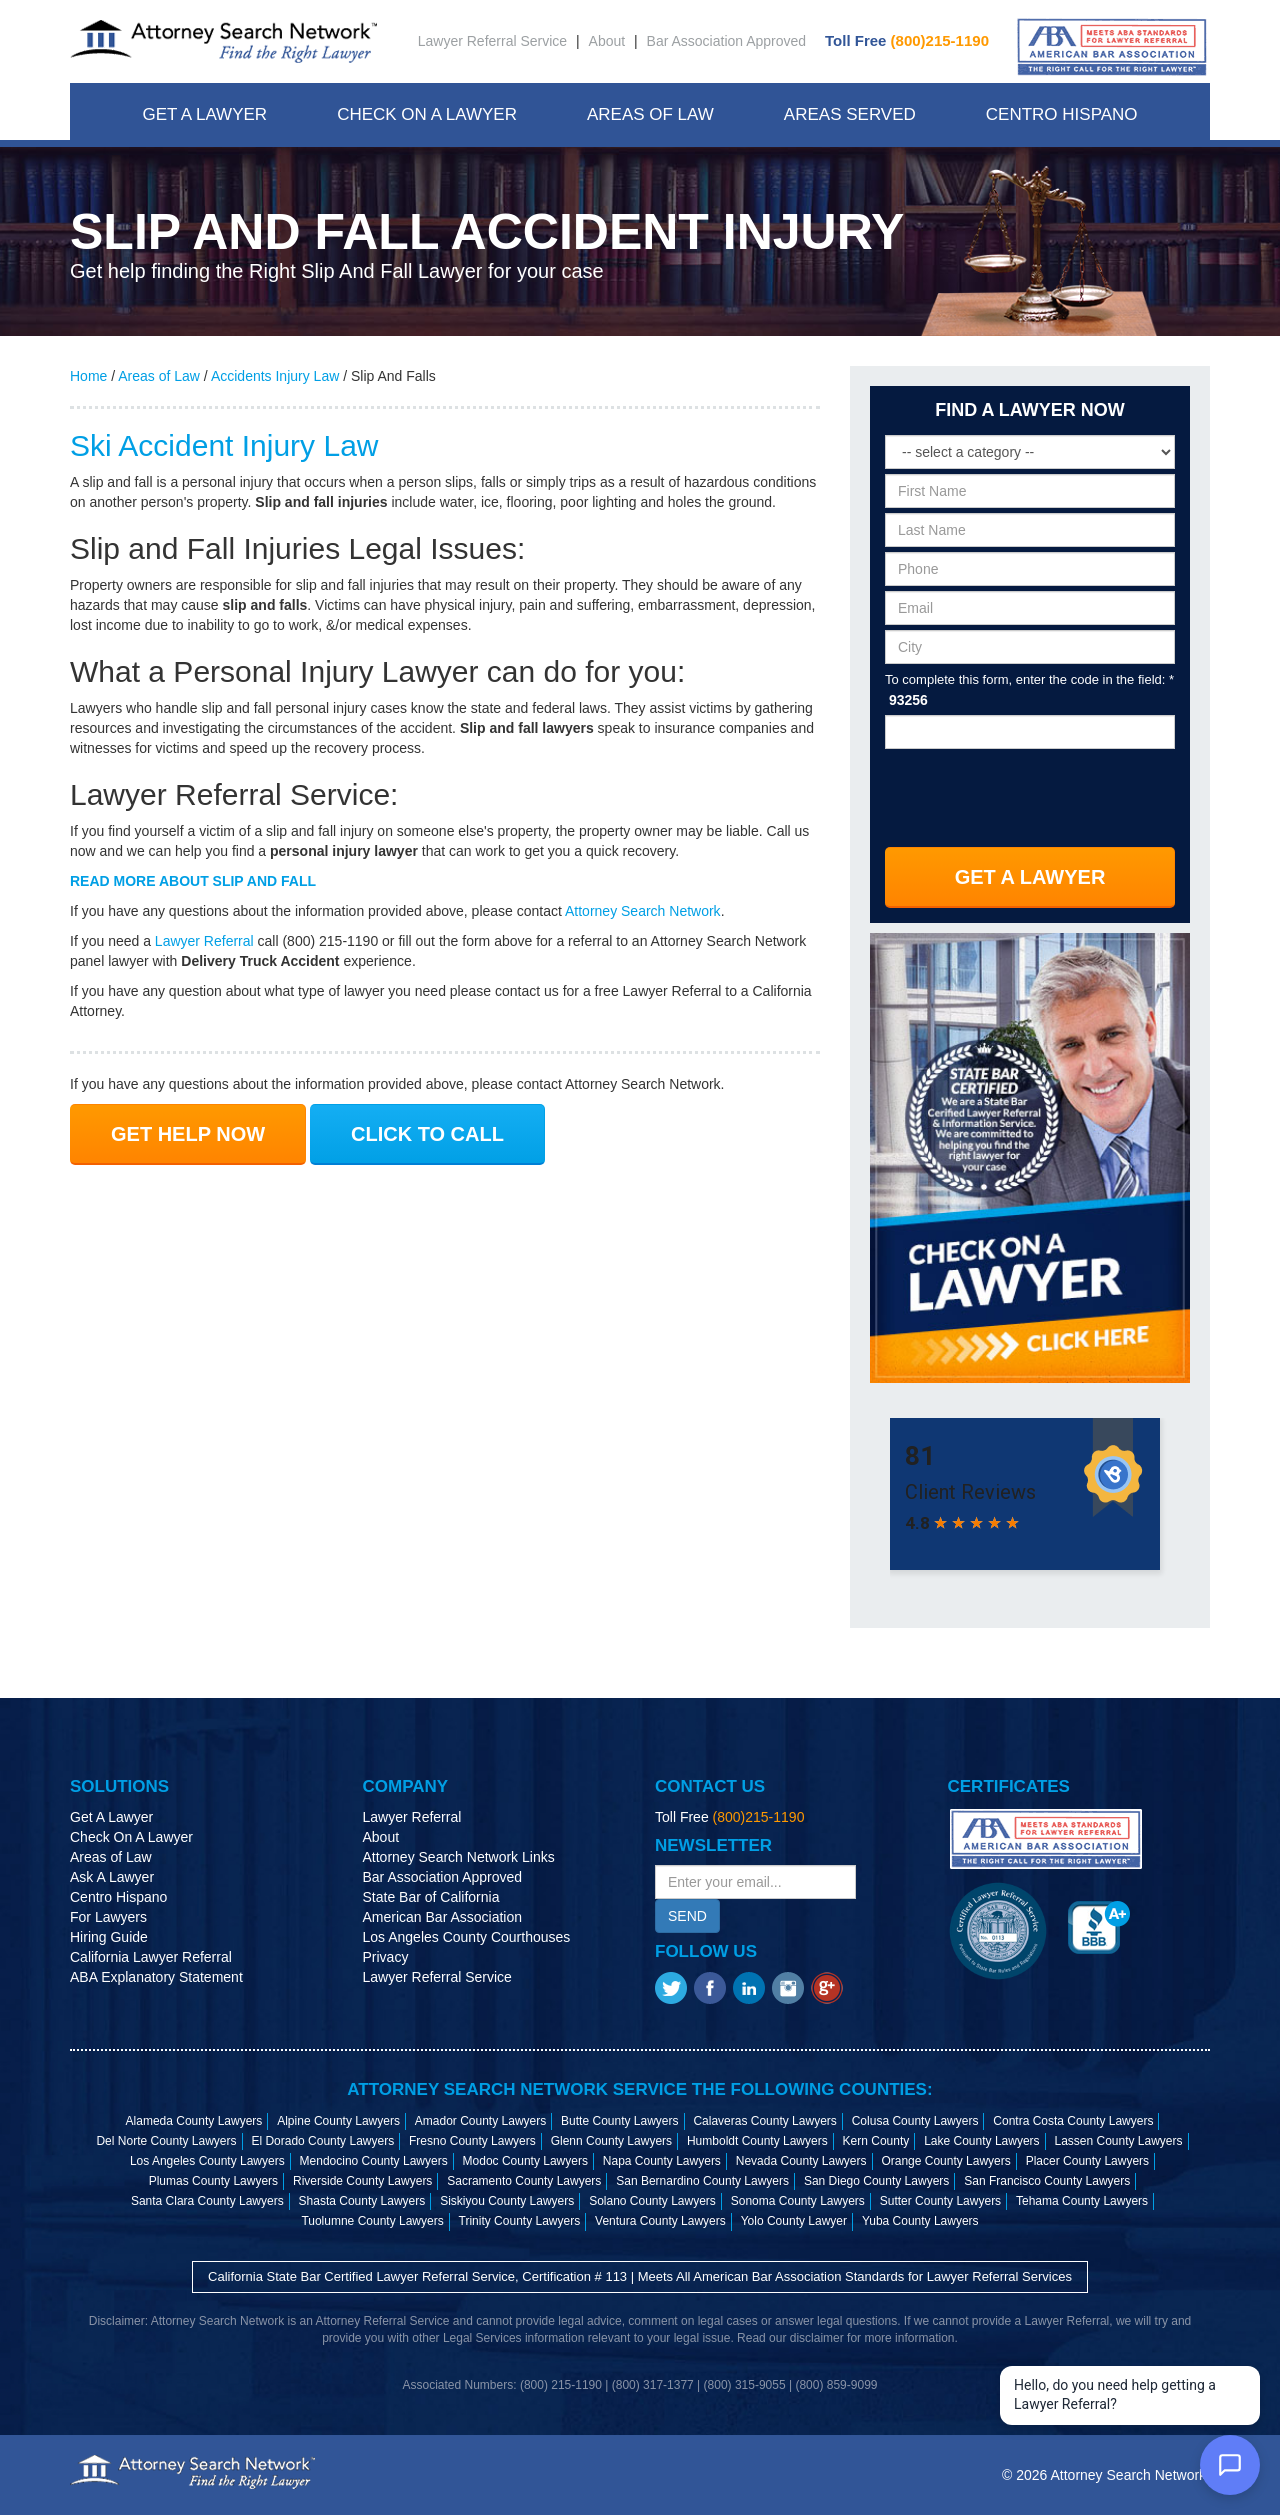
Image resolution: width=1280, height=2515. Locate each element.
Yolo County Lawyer (794, 2221)
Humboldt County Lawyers (757, 2141)
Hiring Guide (109, 1937)
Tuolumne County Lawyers (372, 2221)
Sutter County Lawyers (940, 2201)
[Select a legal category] (1030, 452)
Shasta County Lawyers (362, 2201)
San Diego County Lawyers (876, 2181)
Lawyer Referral (204, 941)
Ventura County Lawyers (660, 2221)
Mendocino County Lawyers (374, 2161)
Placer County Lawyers (1087, 2161)
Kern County (876, 2141)
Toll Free (907, 40)
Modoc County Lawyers (525, 2161)
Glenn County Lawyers (611, 2141)
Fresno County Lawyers (472, 2141)
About (607, 41)
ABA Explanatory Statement (156, 1977)
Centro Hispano (1062, 114)
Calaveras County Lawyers (764, 2121)
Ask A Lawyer (112, 1877)
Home (88, 376)
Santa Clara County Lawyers (207, 2201)
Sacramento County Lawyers (524, 2181)
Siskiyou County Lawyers (507, 2201)
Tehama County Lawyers (1082, 2201)
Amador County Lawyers (480, 2121)
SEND (687, 1916)
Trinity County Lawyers (520, 2221)
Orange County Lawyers (945, 2161)
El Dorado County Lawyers (322, 2141)
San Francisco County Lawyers (1047, 2181)
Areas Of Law (650, 114)
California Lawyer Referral (151, 1957)
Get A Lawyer (204, 114)
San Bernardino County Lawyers (702, 2181)
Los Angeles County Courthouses (467, 1937)
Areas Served (850, 114)
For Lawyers (108, 1917)
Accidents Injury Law (275, 376)
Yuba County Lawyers (920, 2221)
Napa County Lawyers (662, 2161)
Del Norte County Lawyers (166, 2141)
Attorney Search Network (643, 911)
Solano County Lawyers (652, 2201)
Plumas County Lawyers (213, 2181)
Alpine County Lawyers (338, 2121)
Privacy (386, 1957)
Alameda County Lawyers (194, 2121)
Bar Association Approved (727, 41)
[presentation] (1031, 791)
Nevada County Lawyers (801, 2161)
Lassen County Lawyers (1118, 2141)
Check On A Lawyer (427, 114)
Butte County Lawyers (619, 2121)
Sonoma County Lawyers (798, 2201)
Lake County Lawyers (981, 2141)
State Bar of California (431, 1897)
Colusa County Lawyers (915, 2121)
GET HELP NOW (188, 1134)
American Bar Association (443, 1917)
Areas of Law (159, 376)
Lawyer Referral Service (492, 41)
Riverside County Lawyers (362, 2181)
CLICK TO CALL (427, 1134)
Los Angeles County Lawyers (207, 2161)
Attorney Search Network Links (459, 1857)
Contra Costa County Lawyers (1073, 2121)
